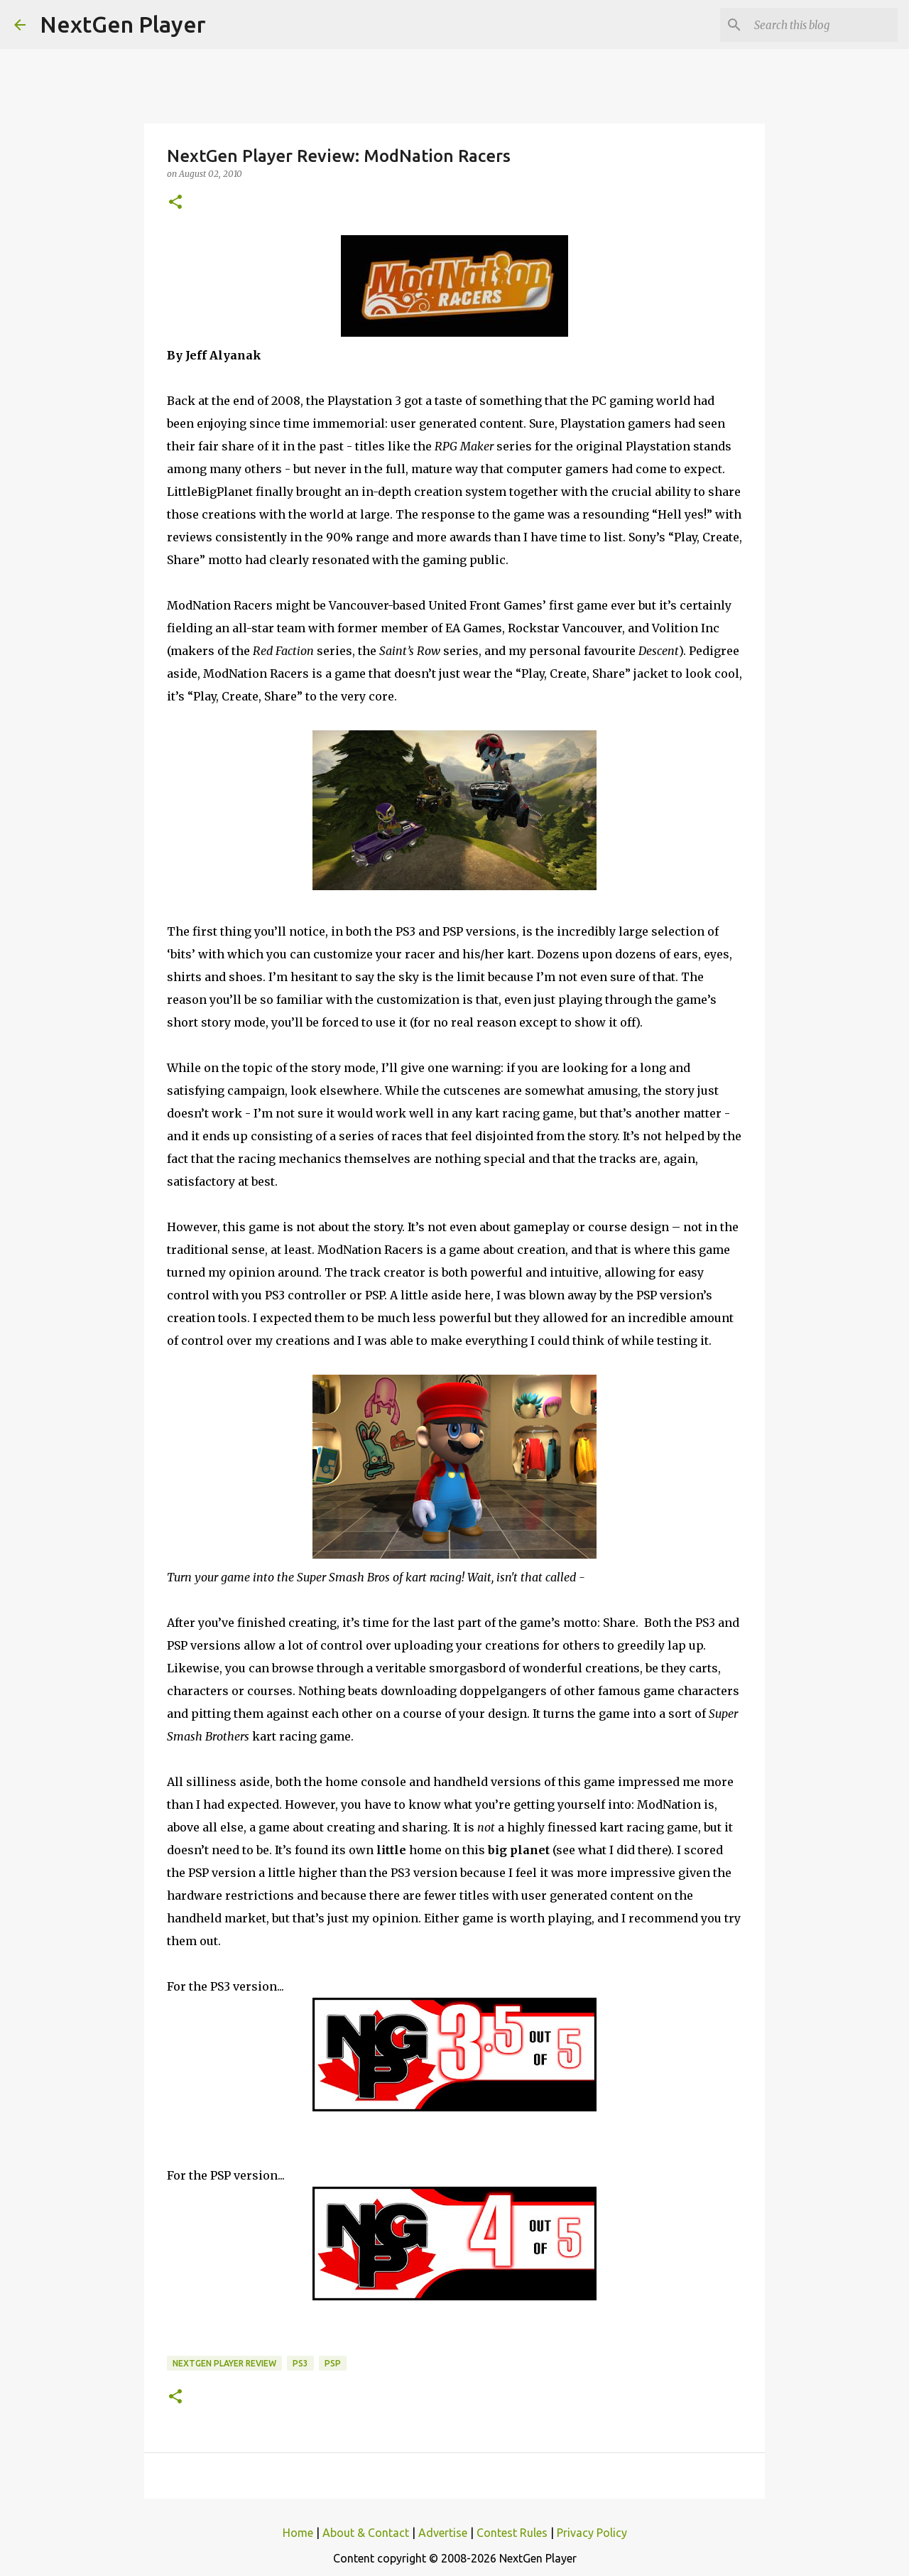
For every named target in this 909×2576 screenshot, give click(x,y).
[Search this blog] (823, 25)
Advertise (442, 2532)
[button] (175, 202)
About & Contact (365, 2532)
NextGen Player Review (224, 2363)
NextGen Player (123, 24)
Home (298, 2532)
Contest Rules (512, 2532)
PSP (333, 2363)
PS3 (300, 2363)
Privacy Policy (592, 2532)
